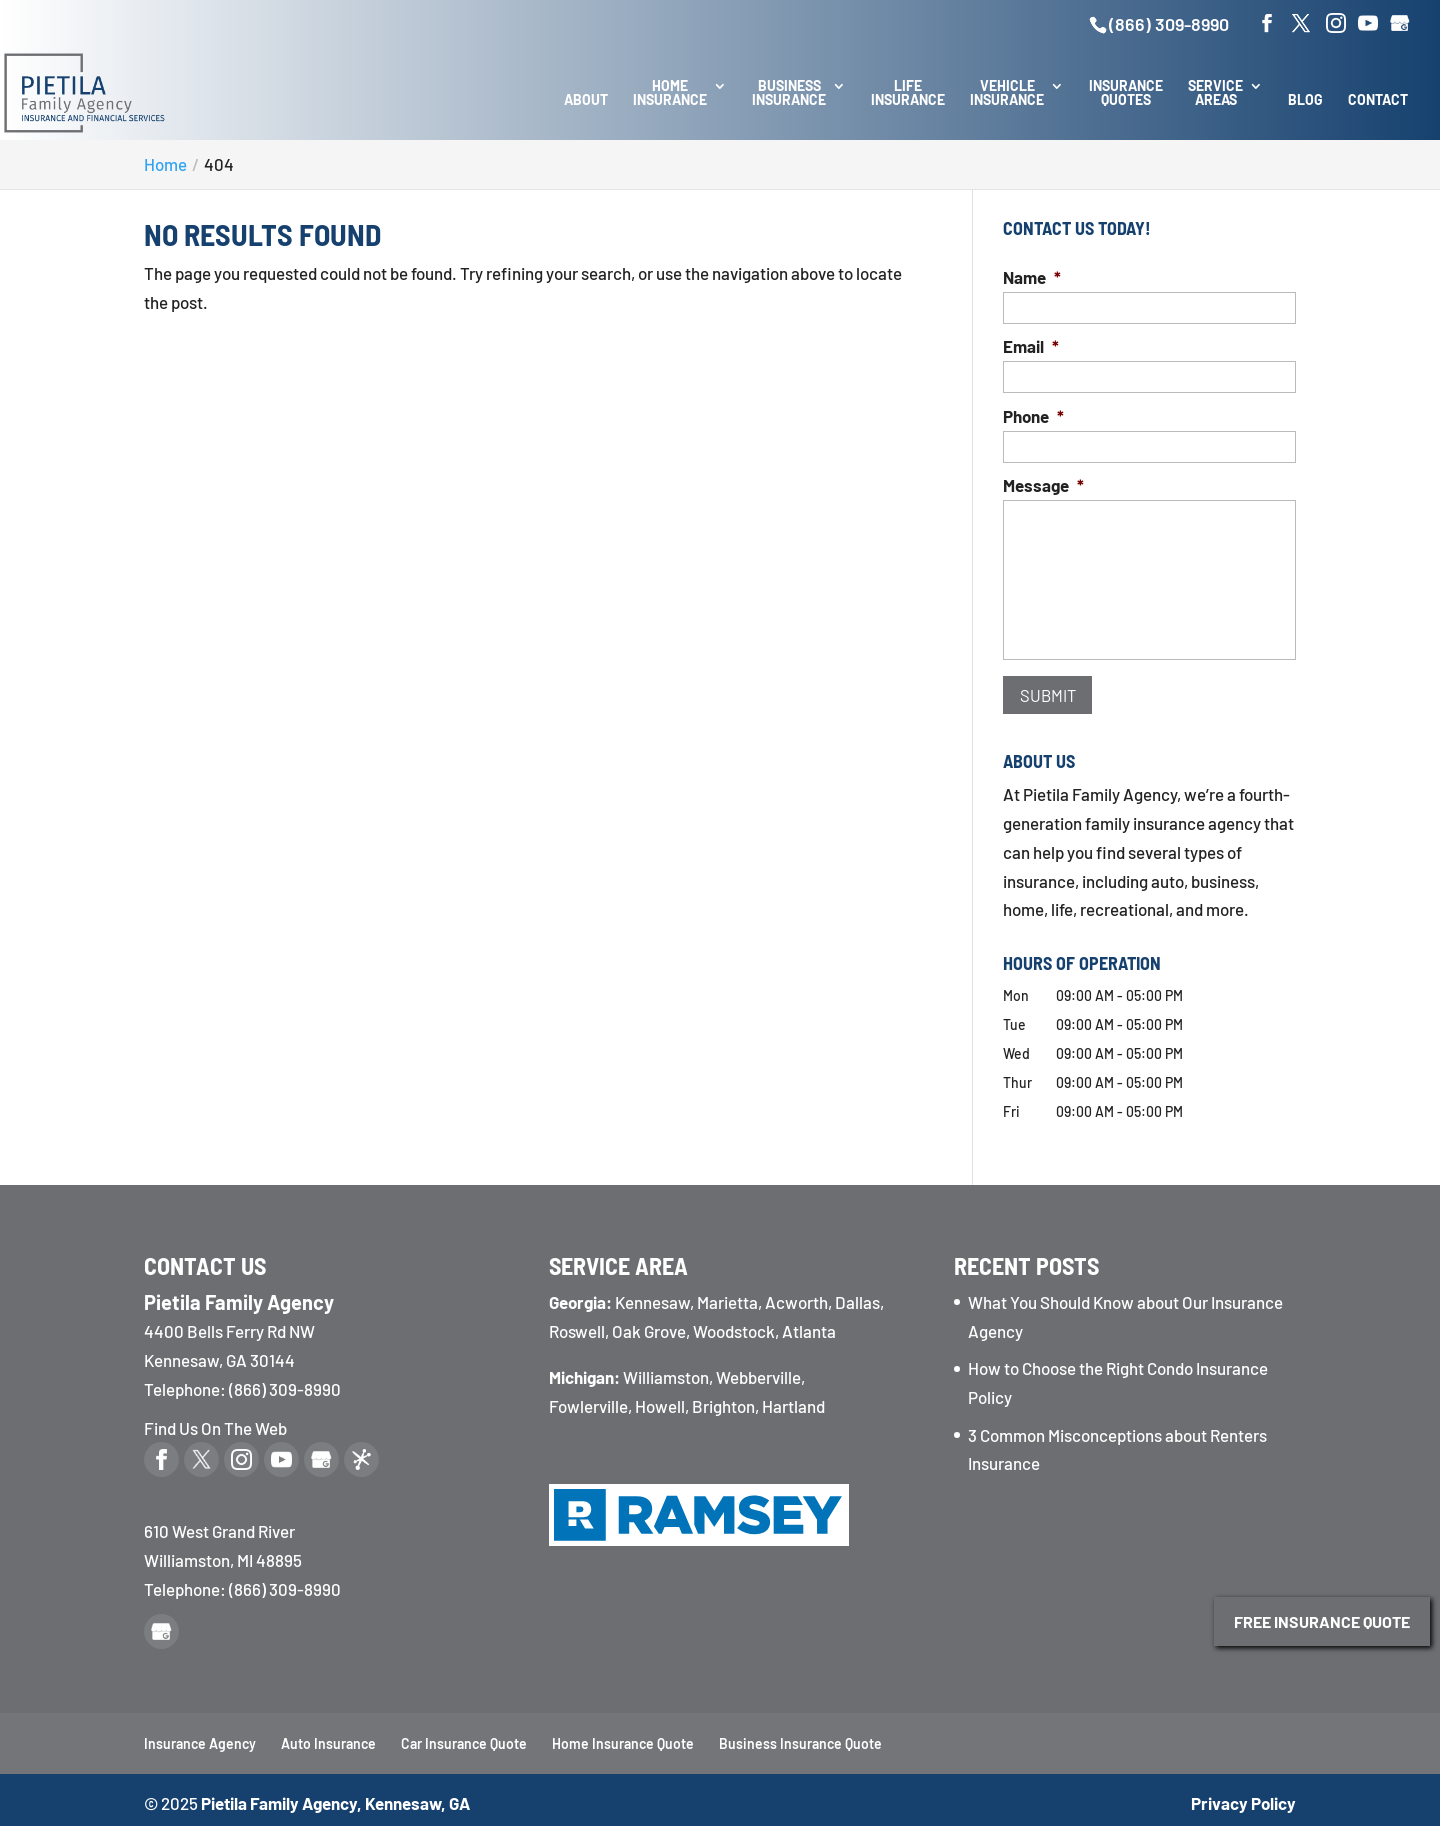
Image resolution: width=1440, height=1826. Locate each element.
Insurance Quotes (1126, 93)
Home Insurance (670, 93)
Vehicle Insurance (1007, 93)
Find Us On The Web (215, 1421)
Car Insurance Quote (464, 1737)
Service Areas (1215, 93)
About (586, 100)
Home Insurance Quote (623, 1737)
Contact (1378, 100)
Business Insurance (789, 93)
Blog (1305, 100)
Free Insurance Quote (1322, 1621)
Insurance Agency (200, 1737)
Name (1032, 277)
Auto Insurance (328, 1737)
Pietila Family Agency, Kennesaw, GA (335, 1796)
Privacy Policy (1243, 1796)
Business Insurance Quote (800, 1737)
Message (1043, 485)
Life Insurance (908, 93)
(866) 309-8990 (1169, 24)
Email (1031, 346)
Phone (1033, 416)
